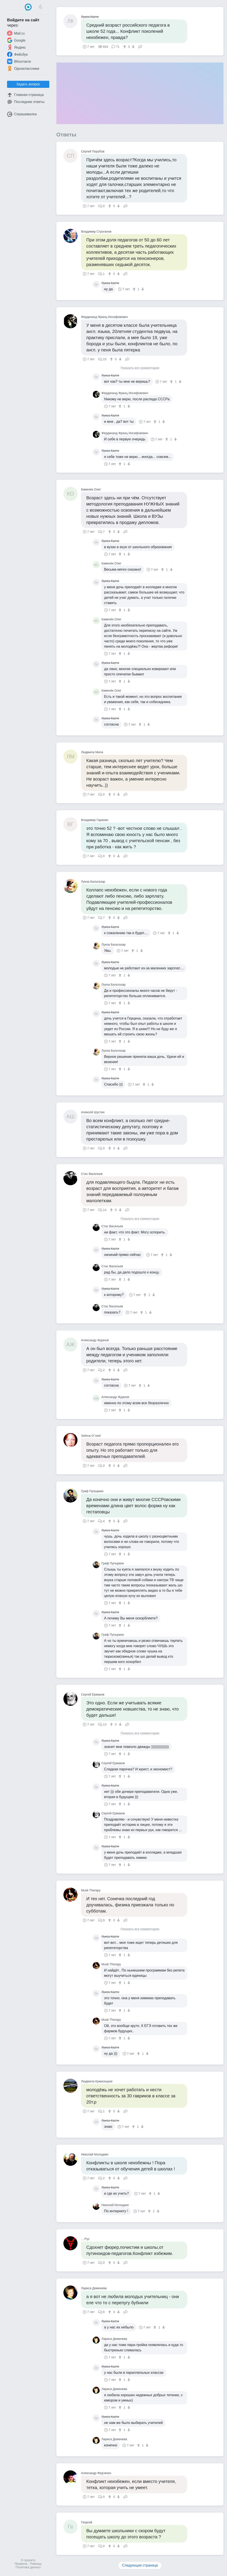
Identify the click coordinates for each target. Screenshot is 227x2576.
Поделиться (140, 46)
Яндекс (16, 47)
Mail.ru (16, 33)
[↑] (125, 46)
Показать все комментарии (140, 368)
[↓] (133, 46)
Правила (21, 2563)
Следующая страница (140, 2565)
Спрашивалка (22, 114)
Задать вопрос (28, 84)
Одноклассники (23, 68)
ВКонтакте (19, 61)
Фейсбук (17, 54)
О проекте (28, 2560)
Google (16, 40)
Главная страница (25, 94)
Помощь (36, 2563)
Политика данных (28, 2567)
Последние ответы (25, 102)
